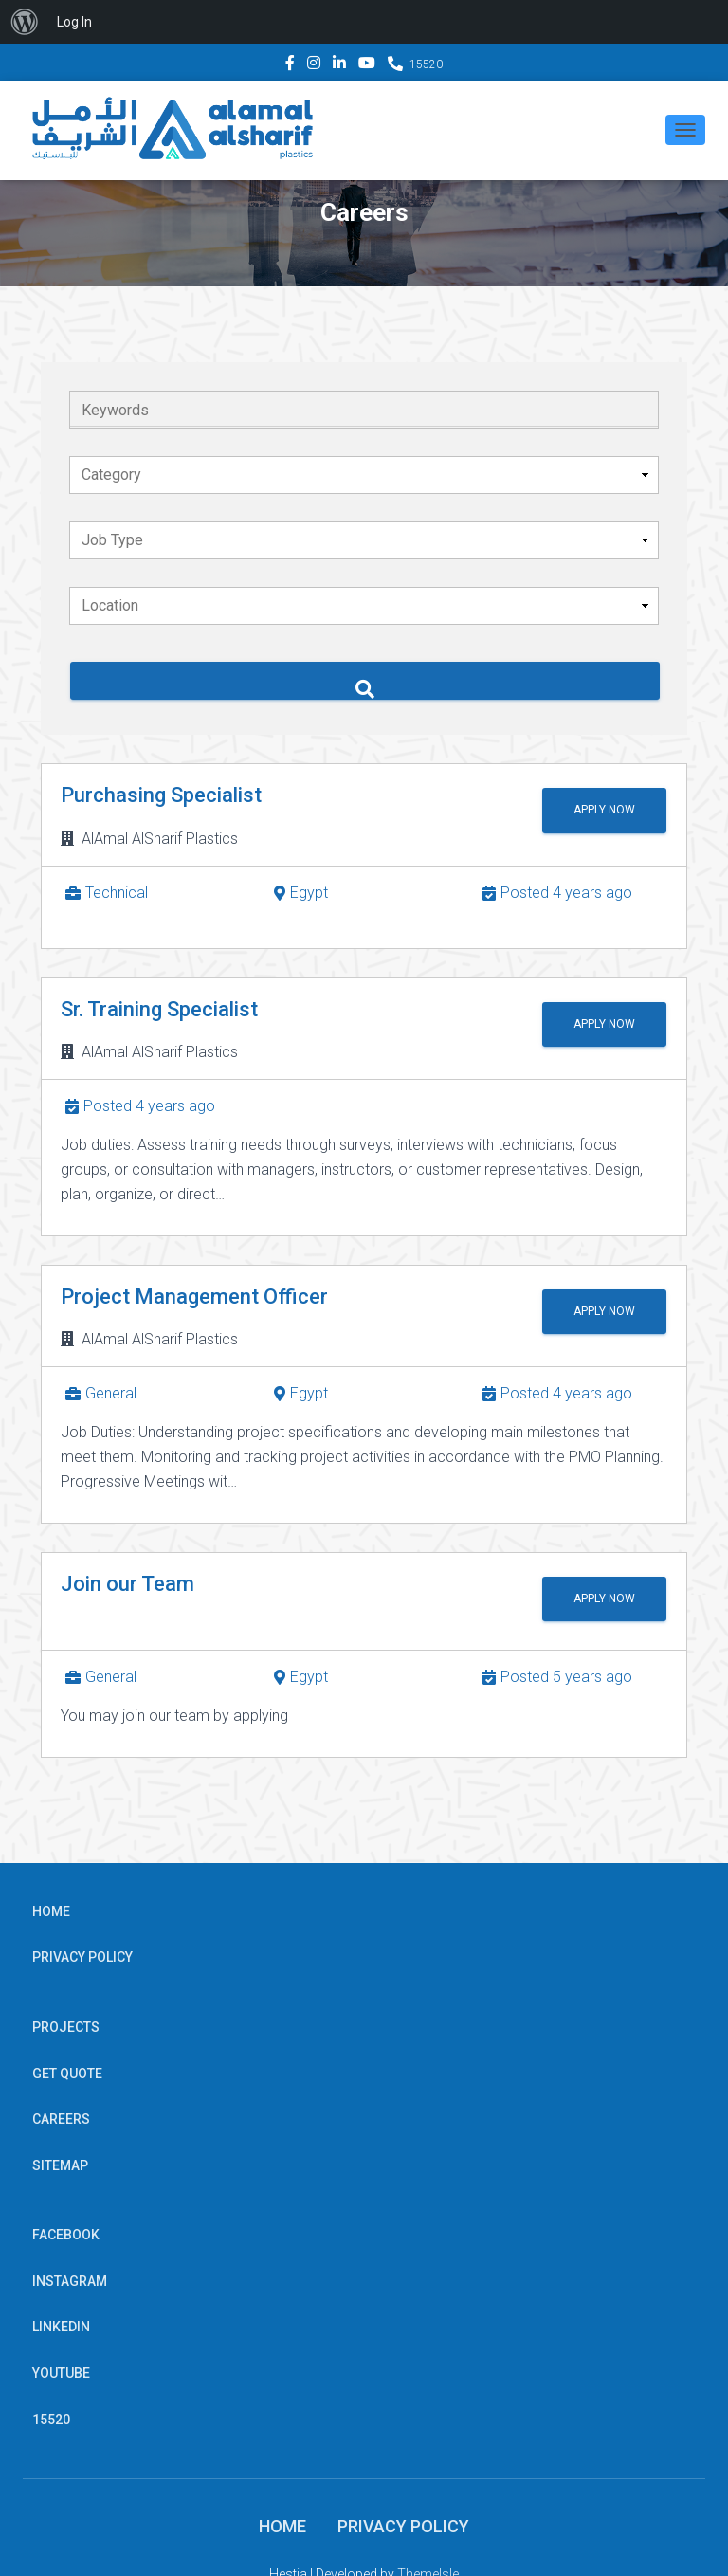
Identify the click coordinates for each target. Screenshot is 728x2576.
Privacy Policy (82, 1956)
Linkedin (339, 65)
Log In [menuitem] (74, 21)
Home (51, 1911)
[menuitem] (24, 22)
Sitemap (60, 2165)
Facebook (290, 65)
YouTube (366, 65)
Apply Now (594, 809)
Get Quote (67, 2073)
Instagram (313, 65)
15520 (426, 64)
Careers (61, 2119)
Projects (66, 2027)
